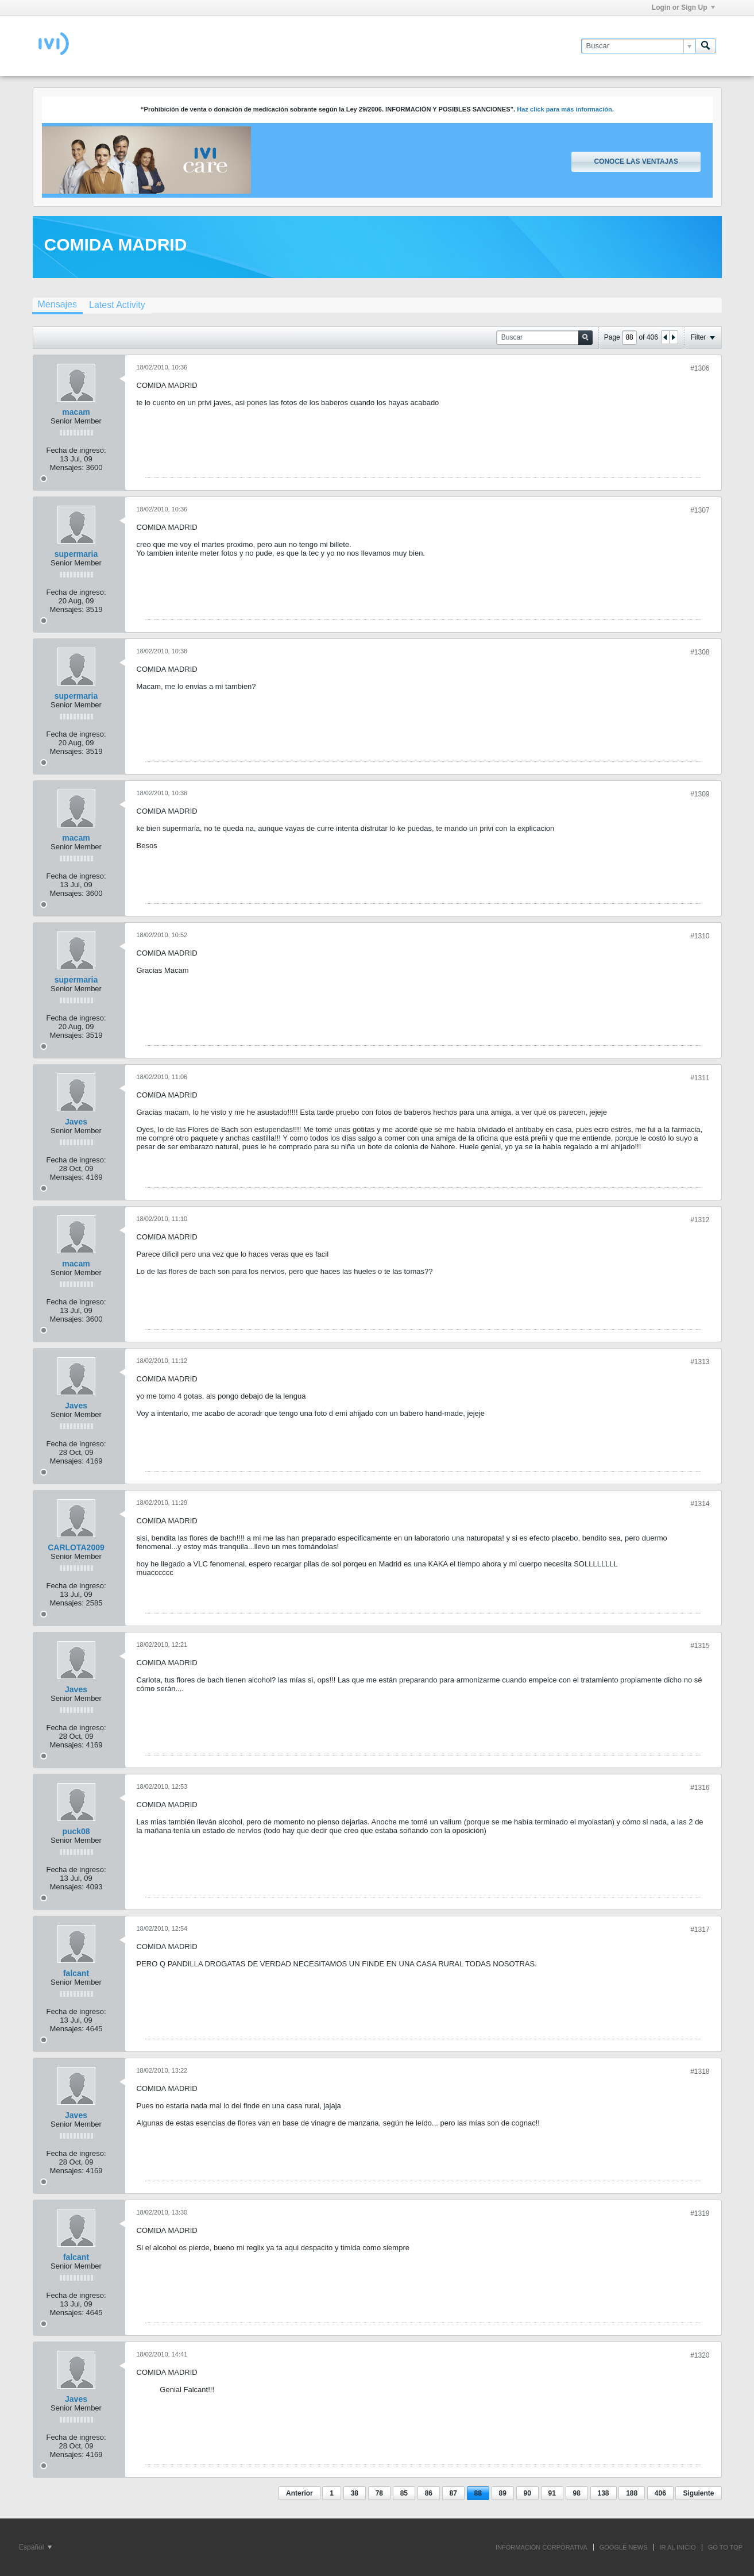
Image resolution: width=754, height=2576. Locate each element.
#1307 (699, 510)
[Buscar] (638, 45)
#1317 (699, 1930)
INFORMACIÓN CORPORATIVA (541, 2547)
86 (428, 2493)
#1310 (699, 936)
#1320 (699, 2355)
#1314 (699, 1504)
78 (379, 2493)
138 (603, 2493)
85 (404, 2493)
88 (478, 2493)
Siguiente (698, 2493)
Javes (76, 1121)
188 (631, 2493)
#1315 (699, 1646)
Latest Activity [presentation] (117, 305)
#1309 (699, 794)
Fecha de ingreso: (76, 450)
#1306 (699, 368)
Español (35, 2547)
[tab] (57, 305)
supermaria (76, 554)
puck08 (76, 1831)
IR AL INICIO (678, 2547)
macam (76, 412)
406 (660, 2493)
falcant (76, 1973)
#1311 (699, 1078)
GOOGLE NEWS (624, 2547)
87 (453, 2493)
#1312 (699, 1220)
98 (577, 2493)
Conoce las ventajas (636, 161)
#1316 (699, 1788)
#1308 (699, 652)
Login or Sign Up (683, 7)
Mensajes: (67, 467)
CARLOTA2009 (76, 1547)
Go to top (725, 2547)
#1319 (699, 2213)
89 (502, 2493)
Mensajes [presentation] (57, 304)
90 (527, 2493)
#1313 (699, 1362)
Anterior (299, 2493)
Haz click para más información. (565, 109)
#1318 (699, 2071)
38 (354, 2493)
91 (552, 2493)
